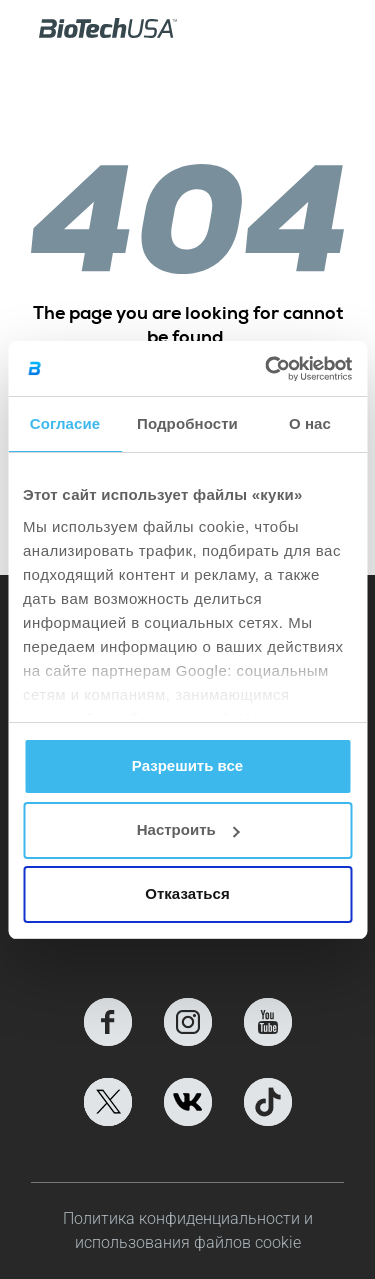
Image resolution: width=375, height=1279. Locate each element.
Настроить (188, 829)
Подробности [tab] (187, 423)
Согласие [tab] (65, 423)
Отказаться (187, 893)
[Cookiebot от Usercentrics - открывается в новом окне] (267, 369)
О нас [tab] (310, 423)
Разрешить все (187, 765)
